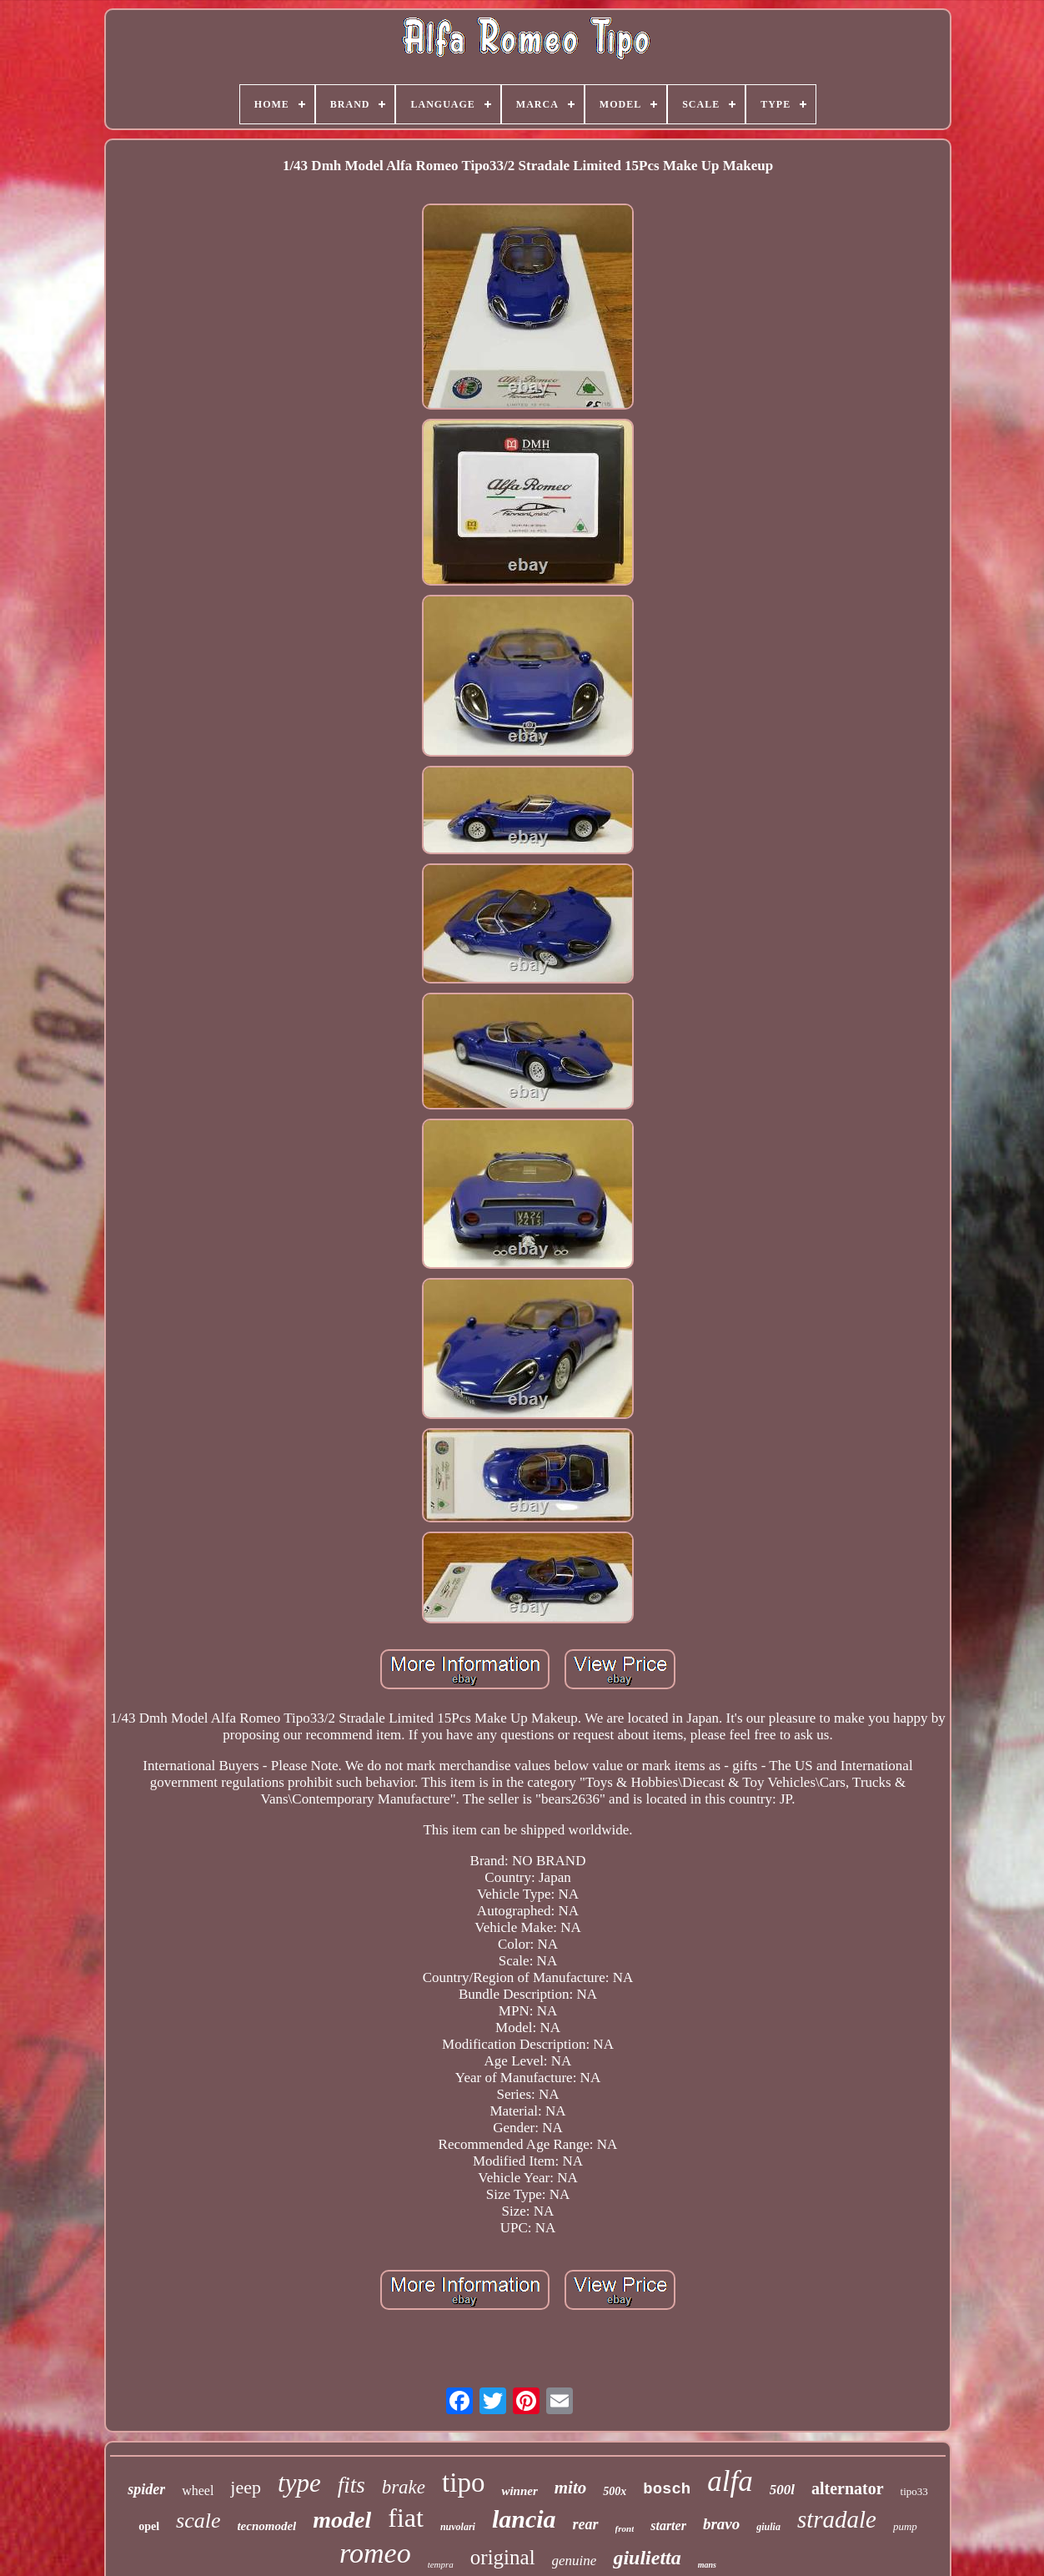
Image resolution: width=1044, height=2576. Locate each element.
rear (586, 2524)
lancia (524, 2519)
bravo (721, 2524)
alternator (847, 2488)
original (502, 2557)
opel (148, 2526)
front (625, 2528)
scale (198, 2520)
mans (707, 2564)
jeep (245, 2487)
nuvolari (457, 2527)
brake (403, 2487)
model (342, 2520)
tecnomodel (266, 2526)
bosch (666, 2489)
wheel (197, 2490)
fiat (406, 2518)
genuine (574, 2560)
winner (519, 2491)
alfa (729, 2481)
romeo (375, 2553)
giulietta (646, 2557)
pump (905, 2526)
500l (782, 2490)
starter (668, 2525)
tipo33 (914, 2491)
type (299, 2483)
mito (571, 2488)
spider (146, 2489)
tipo (463, 2483)
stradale (836, 2519)
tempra (441, 2564)
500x (614, 2491)
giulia (768, 2527)
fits (351, 2485)
